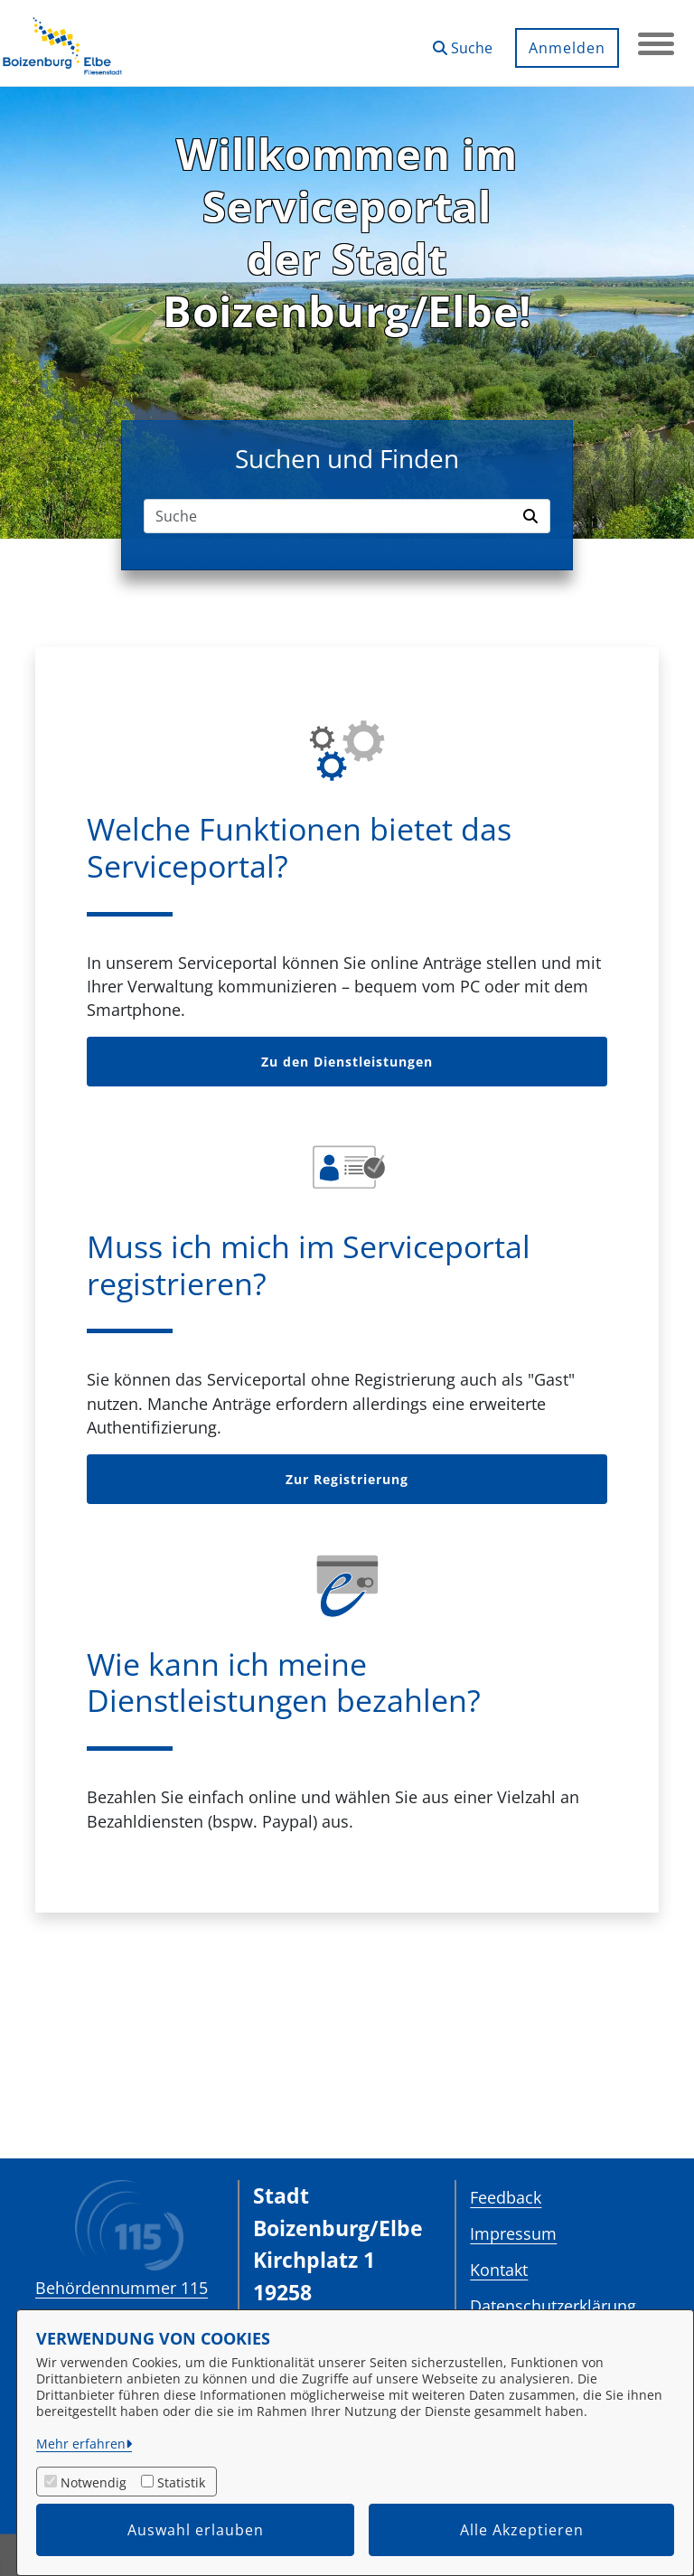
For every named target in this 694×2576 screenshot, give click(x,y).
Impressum (513, 2233)
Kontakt (499, 2269)
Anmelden (567, 48)
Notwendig (94, 2482)
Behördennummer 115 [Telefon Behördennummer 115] (121, 2288)
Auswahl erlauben (195, 2530)
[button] (463, 41)
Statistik (181, 2482)
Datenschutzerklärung (553, 2306)
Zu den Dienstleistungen (347, 1061)
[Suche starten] (533, 516)
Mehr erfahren (81, 2443)
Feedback (505, 2197)
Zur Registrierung (347, 1479)
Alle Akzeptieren (522, 2530)
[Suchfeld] (330, 516)
